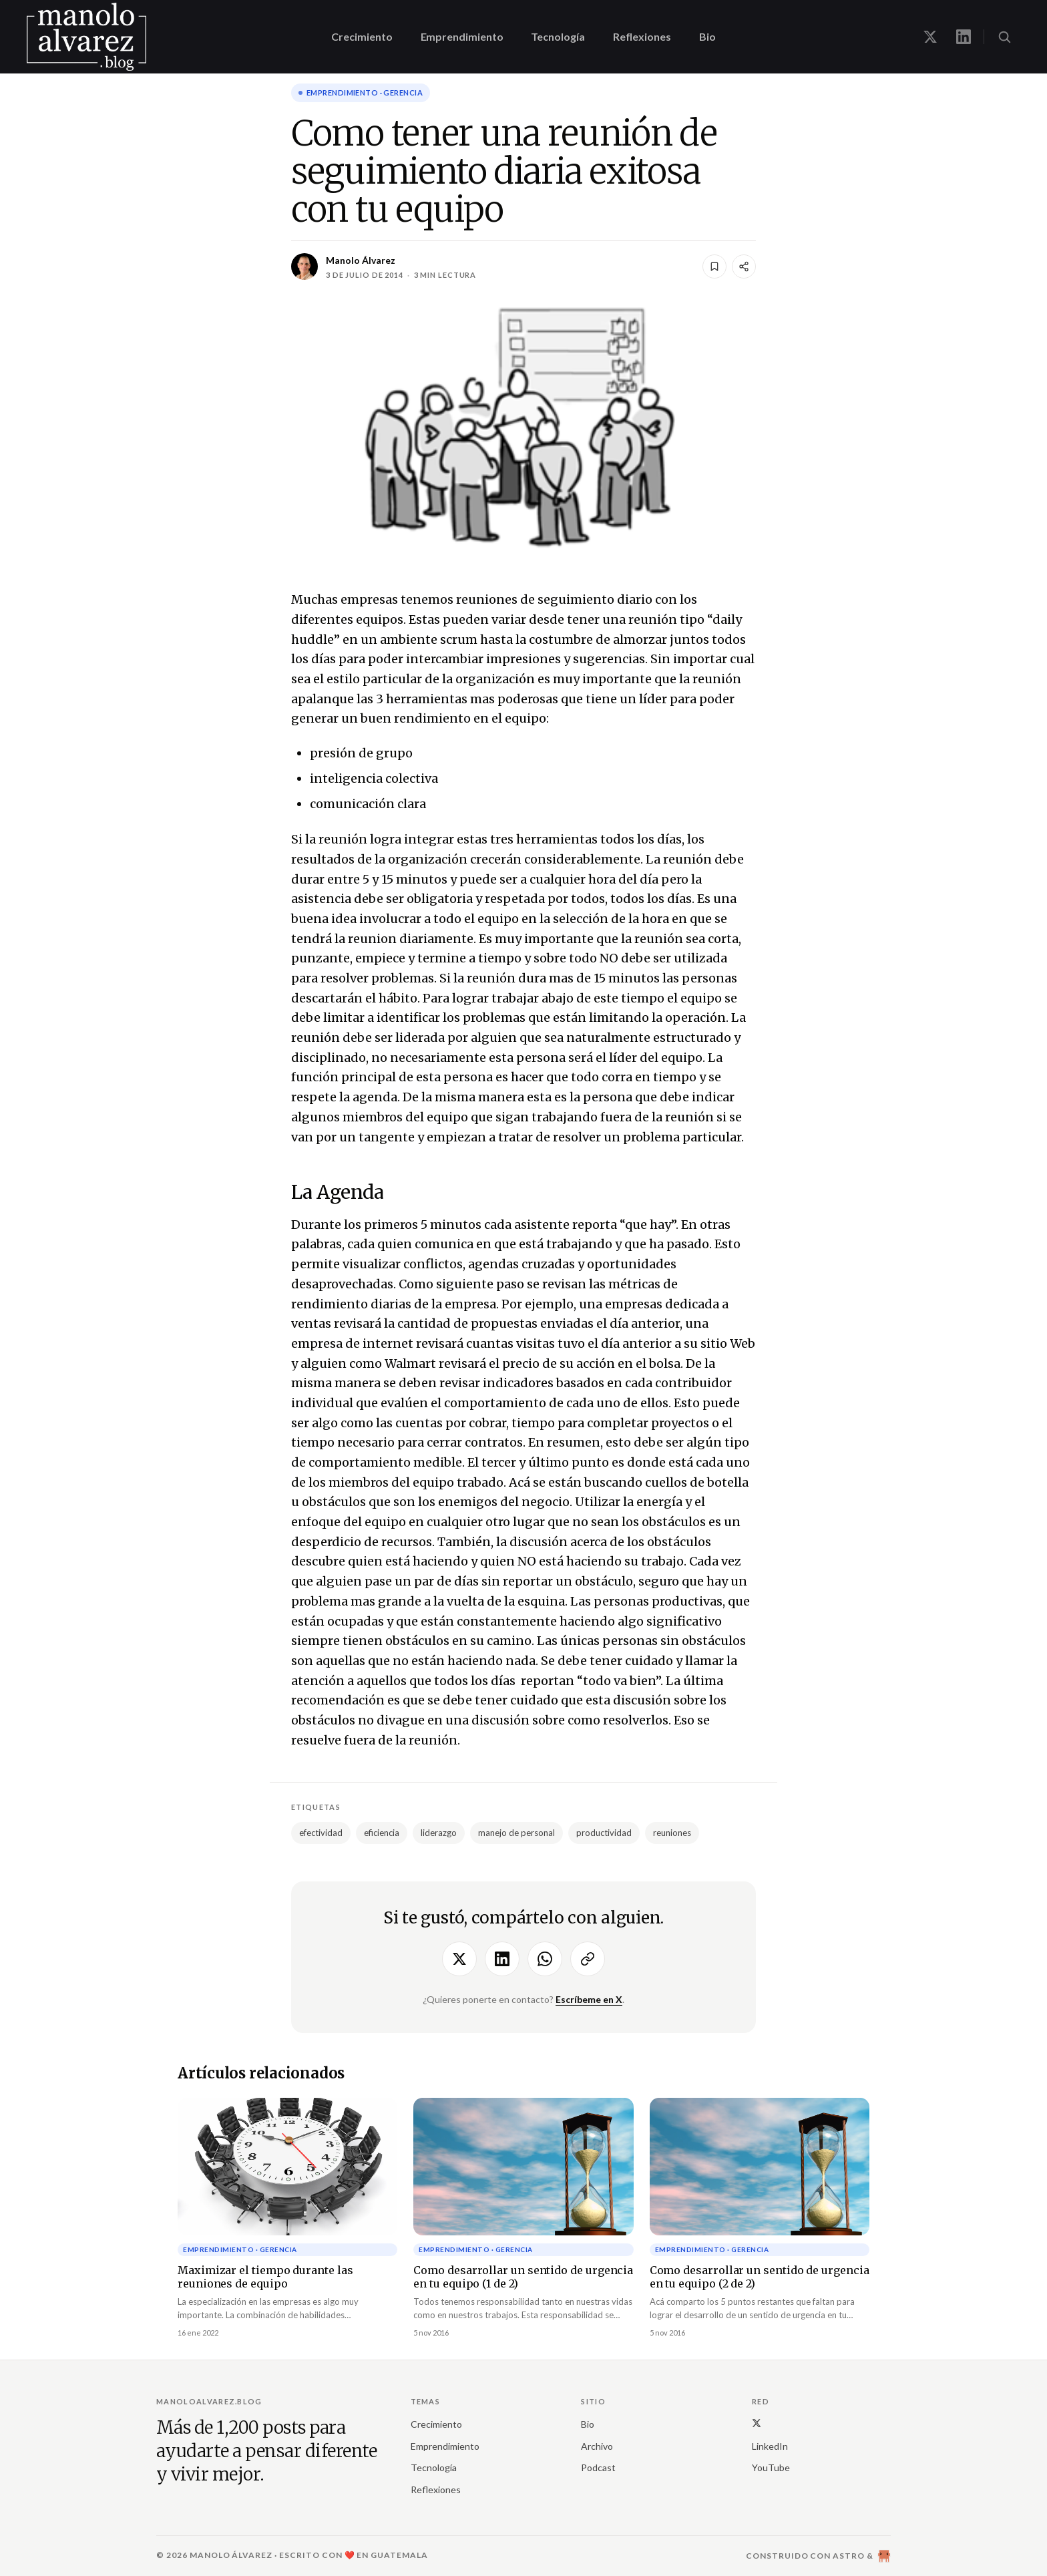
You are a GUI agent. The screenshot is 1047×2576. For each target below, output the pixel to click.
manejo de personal (516, 1832)
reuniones (672, 1832)
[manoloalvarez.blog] (86, 37)
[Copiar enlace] (587, 1959)
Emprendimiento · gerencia (364, 92)
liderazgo (439, 1832)
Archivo (597, 2446)
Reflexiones (642, 36)
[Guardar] (714, 266)
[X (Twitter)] (756, 2423)
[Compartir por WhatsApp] (545, 1959)
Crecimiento (361, 36)
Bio (707, 36)
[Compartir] (744, 266)
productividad (604, 1832)
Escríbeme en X (589, 1999)
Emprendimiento (462, 36)
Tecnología (557, 36)
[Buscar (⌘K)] (1004, 37)
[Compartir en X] (459, 1959)
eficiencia (381, 1832)
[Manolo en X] (930, 37)
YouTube (771, 2467)
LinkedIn (770, 2446)
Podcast (598, 2467)
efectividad (321, 1832)
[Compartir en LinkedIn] (502, 1959)
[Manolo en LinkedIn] (964, 37)
